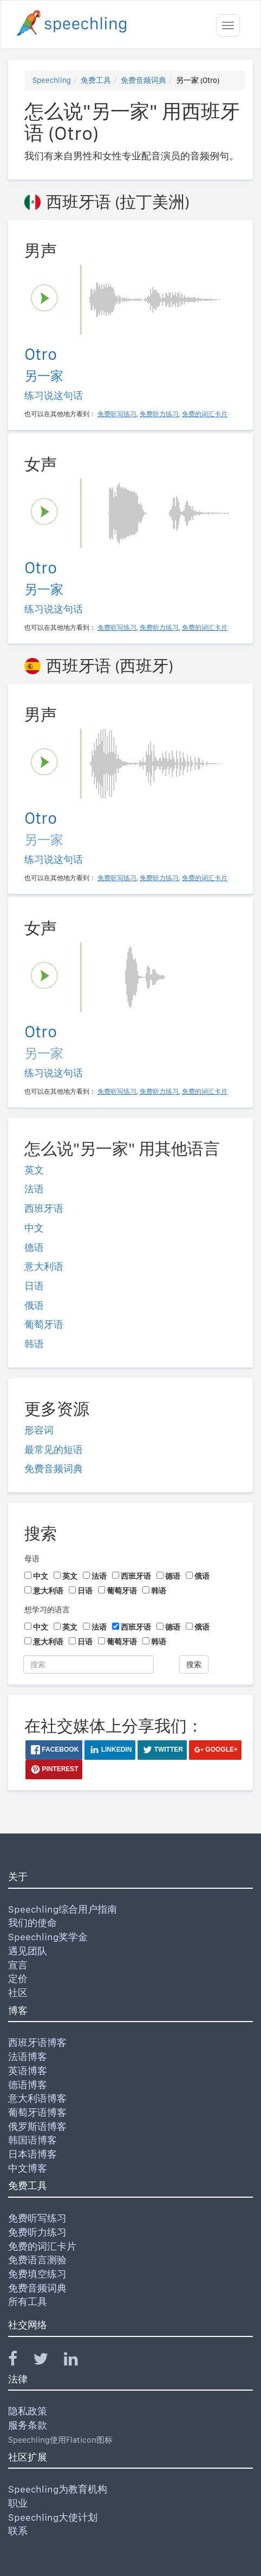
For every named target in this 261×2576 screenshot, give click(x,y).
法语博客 (27, 2056)
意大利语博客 (37, 2098)
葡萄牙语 (43, 1324)
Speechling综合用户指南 (62, 1909)
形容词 (39, 1430)
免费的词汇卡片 (42, 2246)
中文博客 (27, 2168)
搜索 (193, 1664)
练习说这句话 (53, 395)
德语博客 (27, 2084)
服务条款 (27, 2425)
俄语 (34, 1305)
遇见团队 (27, 1951)
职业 (18, 2503)
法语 (34, 1189)
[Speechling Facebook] (19, 2361)
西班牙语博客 (37, 2042)
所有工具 (27, 2301)
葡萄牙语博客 (37, 2112)
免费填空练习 (37, 2274)
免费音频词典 (143, 80)
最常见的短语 (53, 1449)
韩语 (34, 1344)
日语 (34, 1286)
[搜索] (88, 1664)
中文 (34, 1228)
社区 (18, 1992)
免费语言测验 (37, 2259)
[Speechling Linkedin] (78, 2361)
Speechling (51, 80)
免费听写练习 (37, 2218)
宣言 (18, 1965)
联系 (18, 2530)
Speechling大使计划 (52, 2517)
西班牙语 (43, 1208)
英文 (34, 1170)
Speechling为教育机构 (57, 2489)
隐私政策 (27, 2411)
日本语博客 (32, 2154)
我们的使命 (32, 1922)
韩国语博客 (32, 2140)
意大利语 (43, 1266)
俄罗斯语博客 (37, 2126)
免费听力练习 (37, 2232)
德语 (34, 1247)
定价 (18, 1978)
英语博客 (27, 2070)
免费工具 (96, 80)
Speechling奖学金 (48, 1936)
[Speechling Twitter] (47, 2361)
